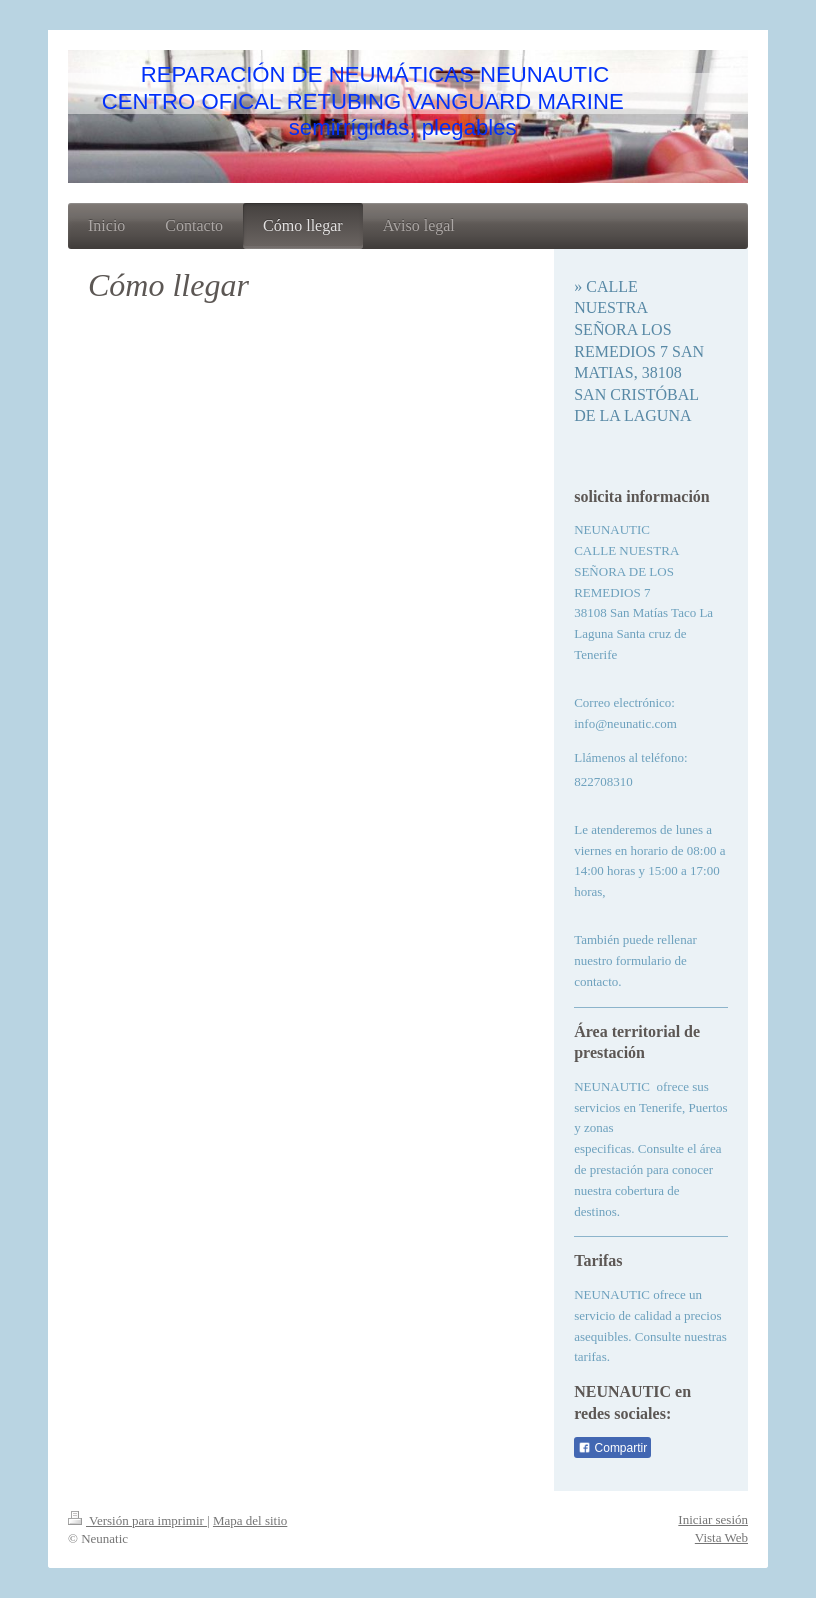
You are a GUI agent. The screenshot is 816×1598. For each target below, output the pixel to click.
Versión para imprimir (137, 1520)
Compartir (612, 1448)
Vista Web (721, 1537)
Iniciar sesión (713, 1519)
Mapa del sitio (250, 1520)
